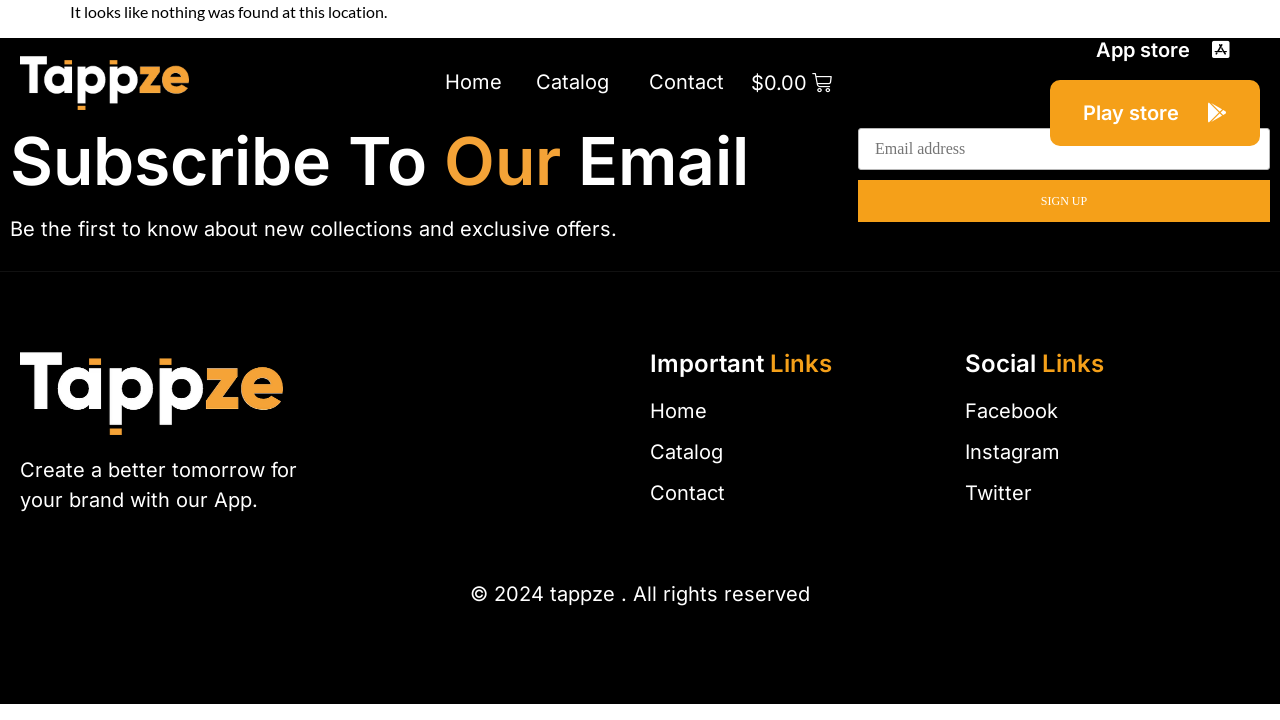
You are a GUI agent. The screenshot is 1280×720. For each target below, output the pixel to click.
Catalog (575, 82)
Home (473, 82)
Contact (686, 82)
